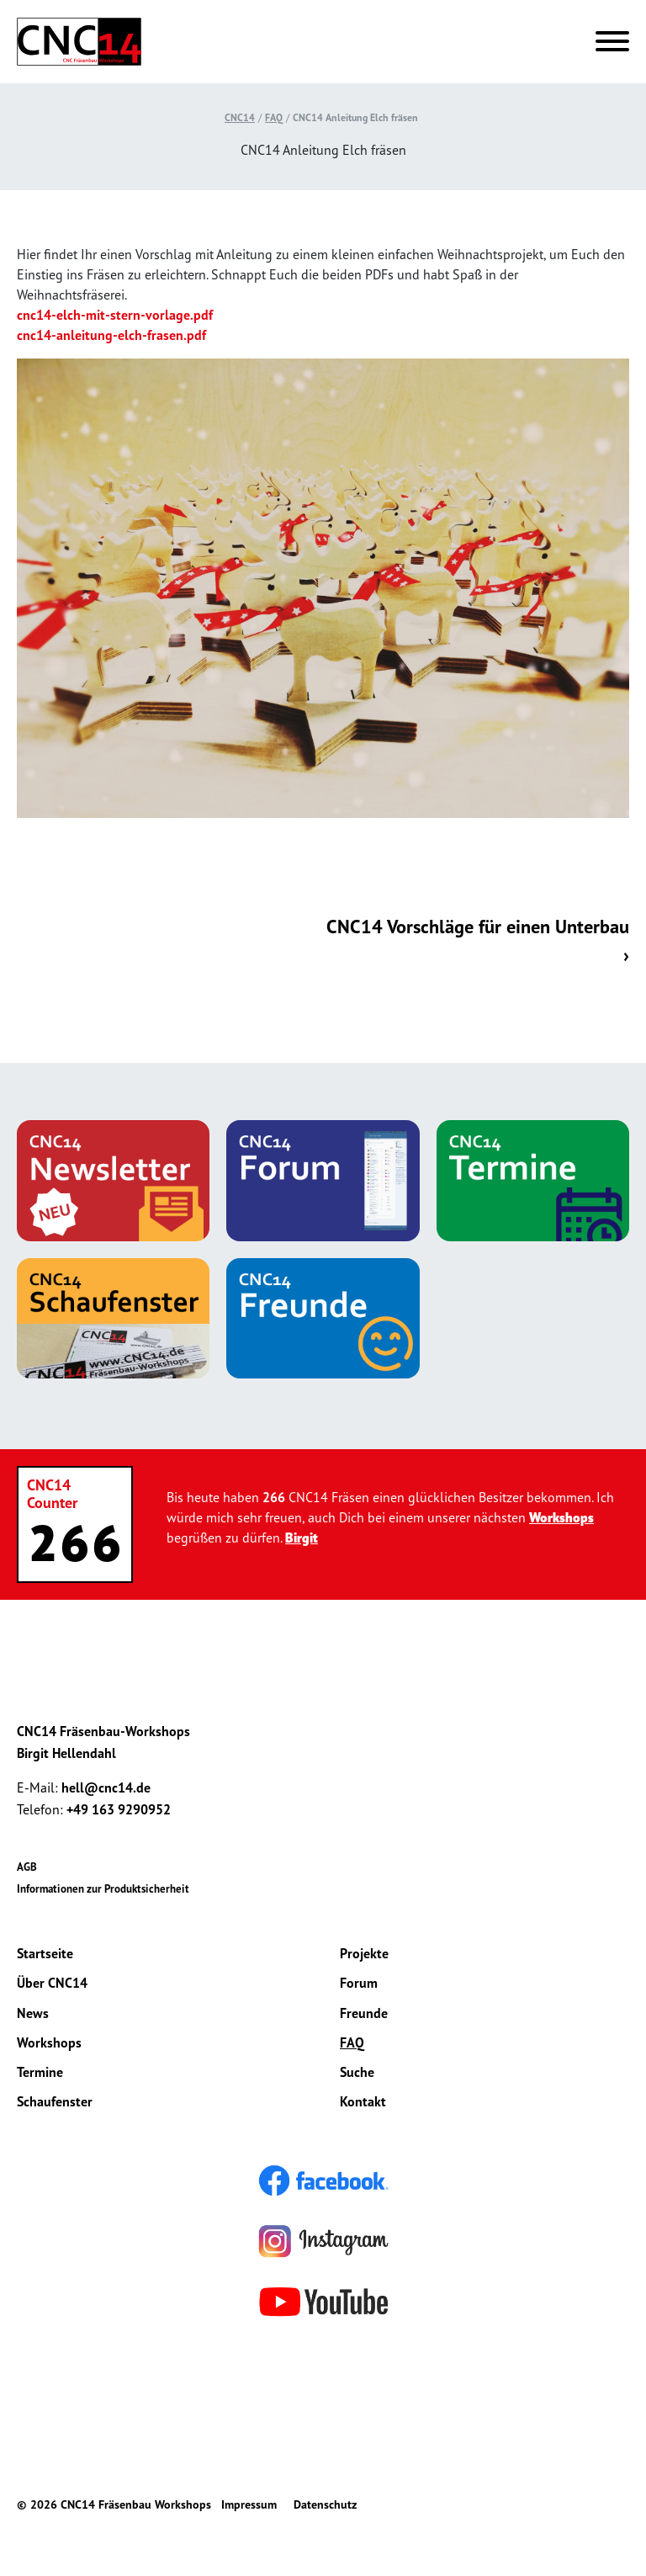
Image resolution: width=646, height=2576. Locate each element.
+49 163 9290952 (118, 1809)
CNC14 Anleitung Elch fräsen (355, 117)
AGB (27, 1867)
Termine (40, 2071)
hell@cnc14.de (106, 1787)
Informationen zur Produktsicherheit (103, 1889)
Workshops (561, 1517)
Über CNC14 (52, 1982)
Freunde (364, 2013)
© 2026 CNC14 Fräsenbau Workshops (114, 2504)
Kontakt (363, 2101)
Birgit (301, 1537)
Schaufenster (55, 2101)
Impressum (249, 2504)
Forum (359, 1982)
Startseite (45, 1953)
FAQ (274, 117)
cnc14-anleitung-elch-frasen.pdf (111, 335)
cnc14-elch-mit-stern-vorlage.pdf (115, 314)
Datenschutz (325, 2504)
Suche (357, 2071)
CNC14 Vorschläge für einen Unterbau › (477, 940)
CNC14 (240, 117)
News (33, 2013)
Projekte (364, 1953)
